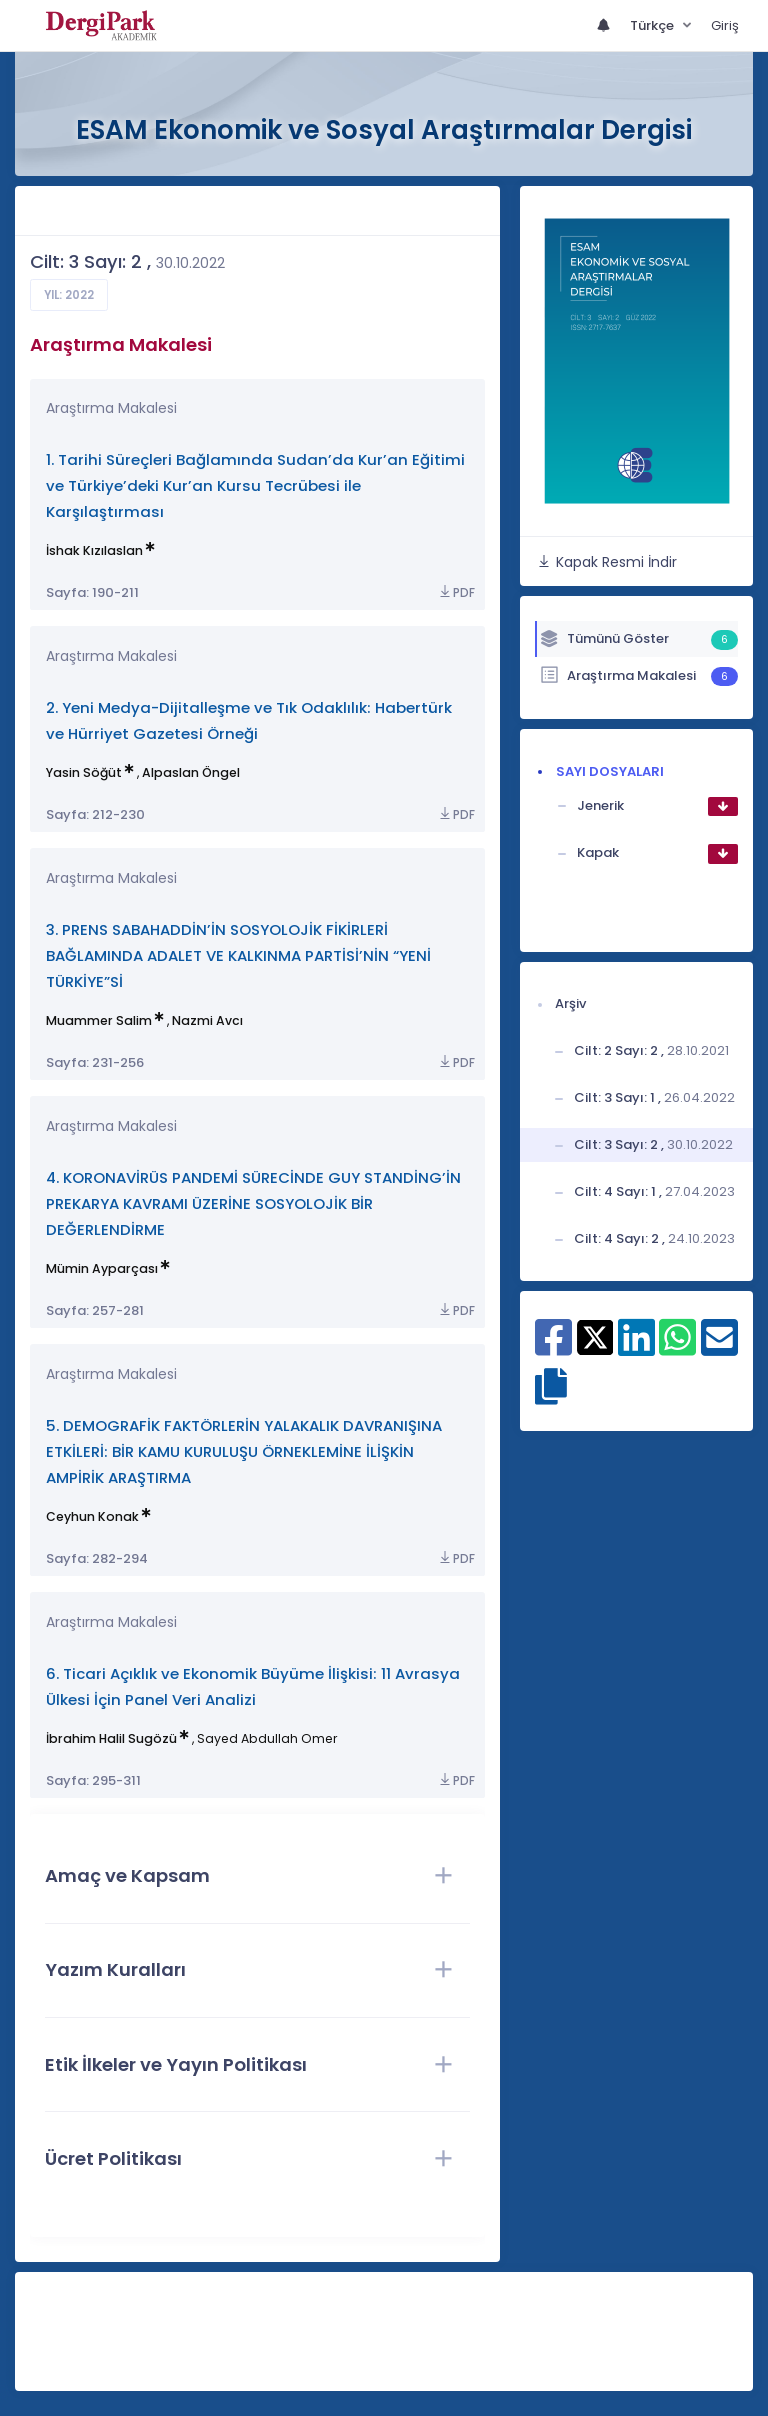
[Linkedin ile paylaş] (636, 1348)
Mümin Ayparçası (102, 1268)
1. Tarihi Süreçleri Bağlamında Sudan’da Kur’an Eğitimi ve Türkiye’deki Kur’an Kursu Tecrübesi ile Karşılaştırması (255, 485)
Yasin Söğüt (84, 772)
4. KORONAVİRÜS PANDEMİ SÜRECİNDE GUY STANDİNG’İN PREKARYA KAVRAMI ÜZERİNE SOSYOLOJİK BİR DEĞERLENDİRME (253, 1203)
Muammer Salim (99, 1020)
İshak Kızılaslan (94, 550)
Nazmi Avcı (207, 1020)
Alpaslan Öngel (191, 772)
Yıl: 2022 (69, 295)
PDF (456, 592)
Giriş (725, 25)
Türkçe (653, 25)
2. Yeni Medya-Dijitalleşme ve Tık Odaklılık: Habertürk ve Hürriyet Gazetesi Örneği (249, 720)
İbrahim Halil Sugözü (111, 1738)
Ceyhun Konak (92, 1516)
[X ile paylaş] (595, 1337)
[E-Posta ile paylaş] (719, 1348)
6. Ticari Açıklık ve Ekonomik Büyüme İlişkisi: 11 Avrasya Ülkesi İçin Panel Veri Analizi (253, 1686)
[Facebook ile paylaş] (553, 1348)
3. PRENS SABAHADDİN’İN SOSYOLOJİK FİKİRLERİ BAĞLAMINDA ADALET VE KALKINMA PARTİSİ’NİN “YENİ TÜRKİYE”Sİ (238, 955)
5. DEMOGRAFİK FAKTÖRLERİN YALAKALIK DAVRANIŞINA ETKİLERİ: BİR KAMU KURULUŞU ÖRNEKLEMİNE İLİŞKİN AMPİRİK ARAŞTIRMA (244, 1451)
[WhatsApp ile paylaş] (677, 1348)
